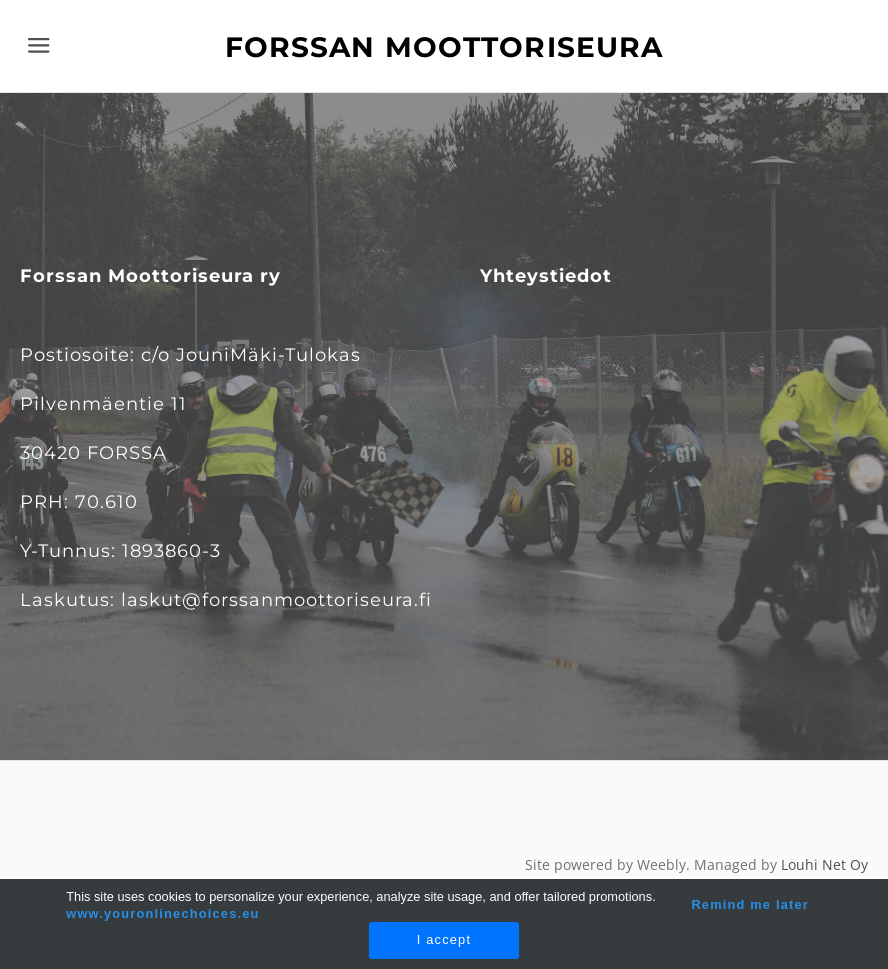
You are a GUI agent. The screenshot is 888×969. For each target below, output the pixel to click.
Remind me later (750, 904)
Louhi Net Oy (824, 864)
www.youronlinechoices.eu (162, 913)
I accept (444, 939)
